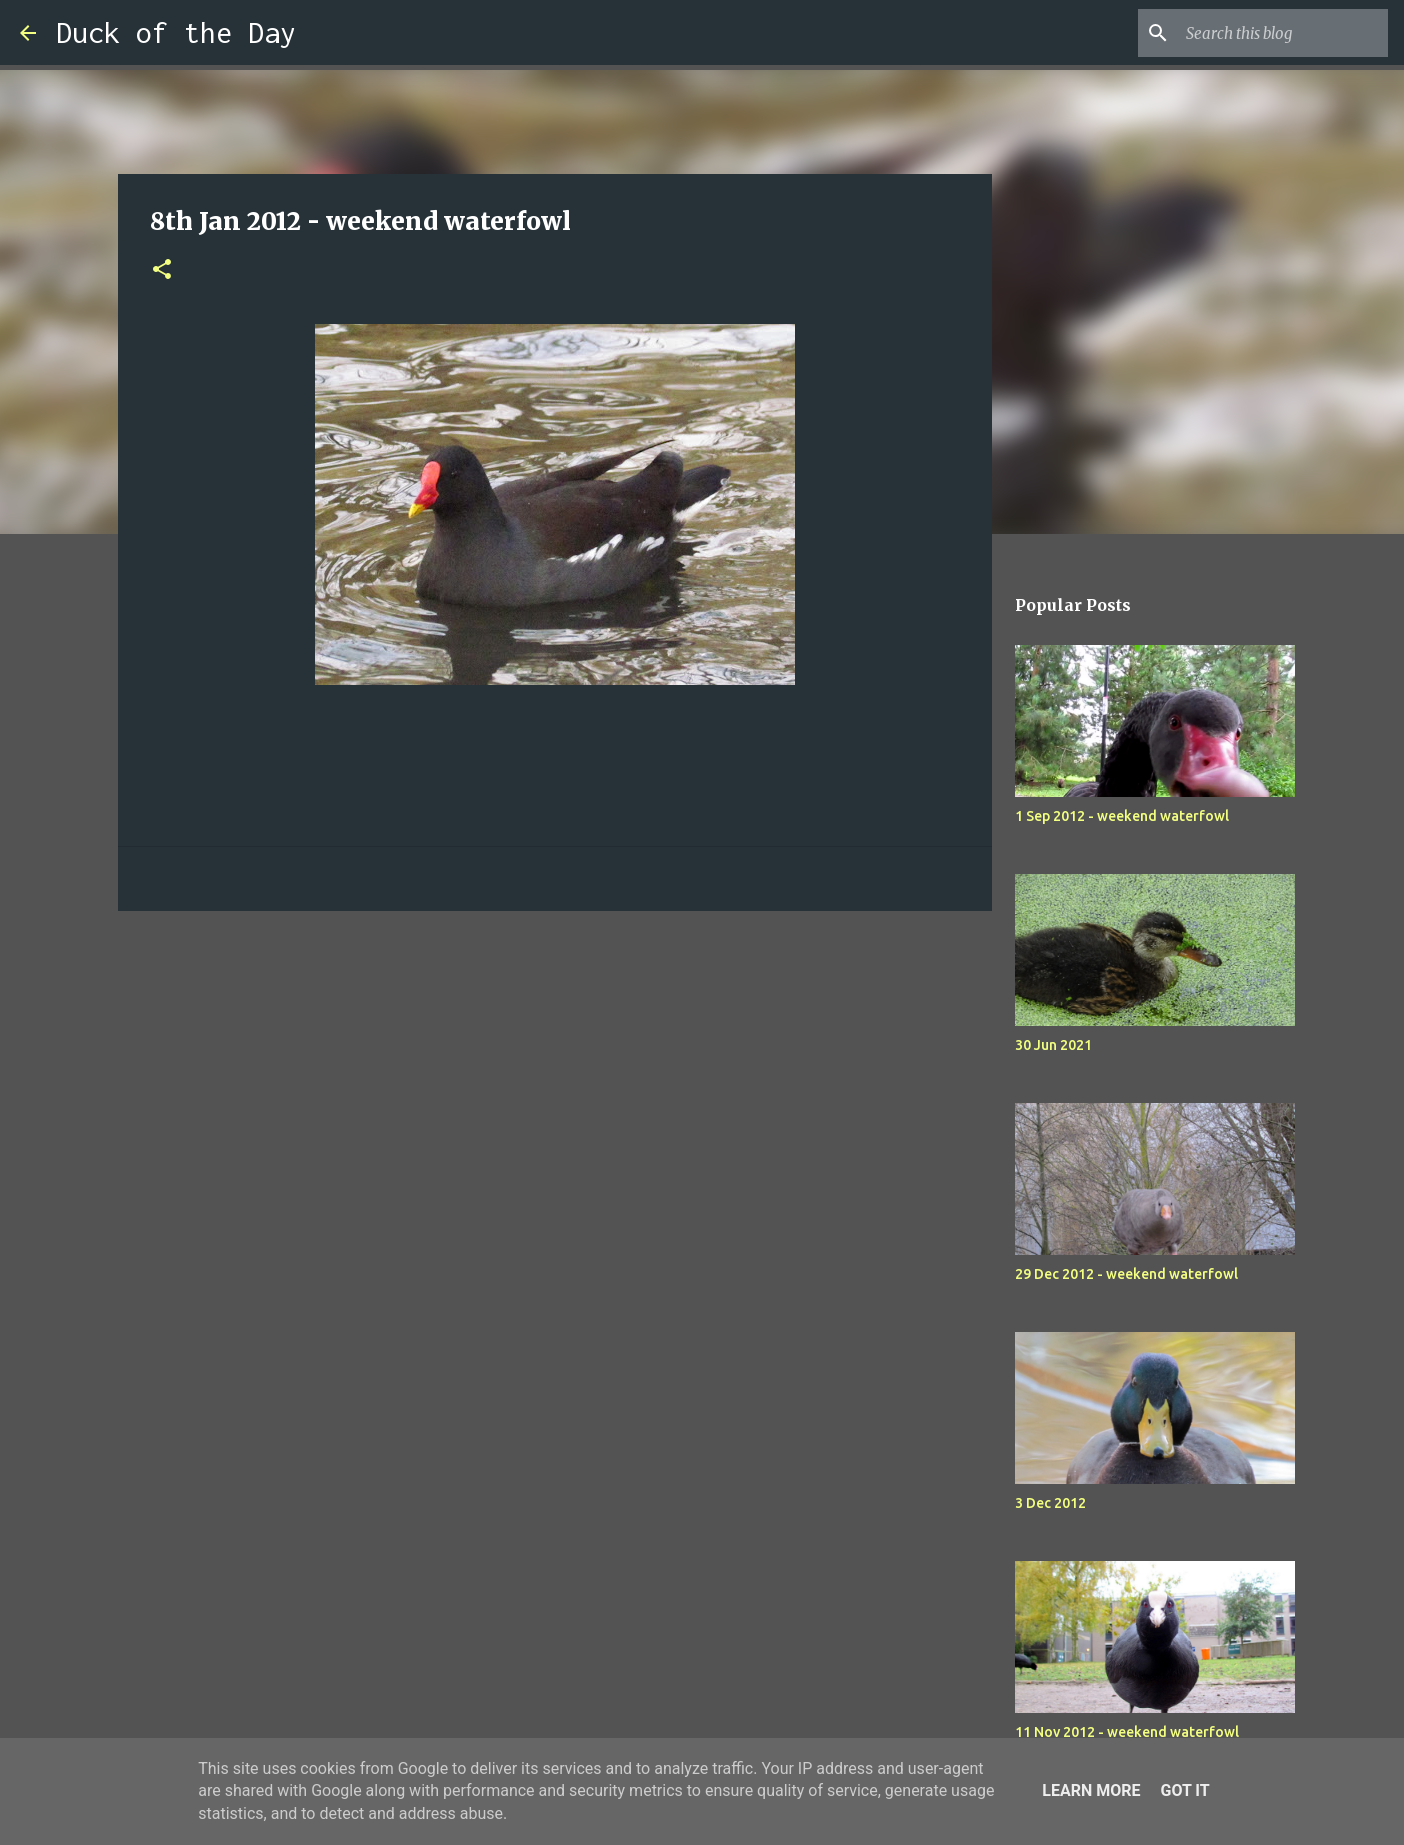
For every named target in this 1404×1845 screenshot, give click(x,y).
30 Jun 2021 (1053, 1045)
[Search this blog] (1283, 33)
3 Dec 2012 (1050, 1503)
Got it (1184, 1790)
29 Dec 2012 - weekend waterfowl (1126, 1274)
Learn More (1091, 1790)
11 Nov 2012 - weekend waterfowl (1127, 1732)
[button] (162, 270)
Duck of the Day (176, 32)
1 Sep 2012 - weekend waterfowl (1122, 816)
